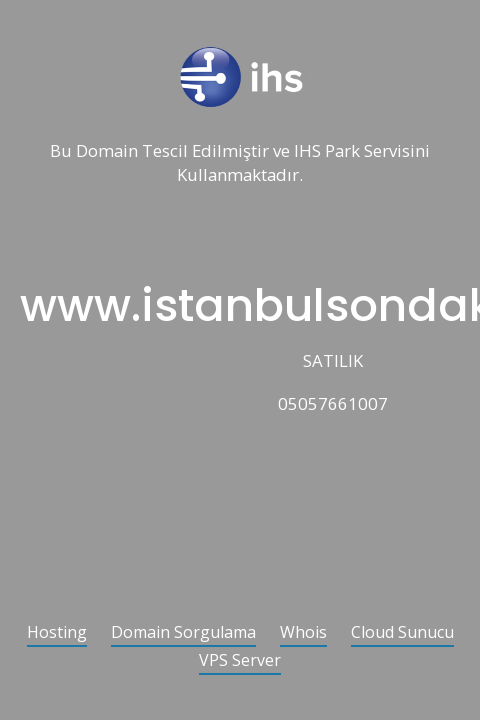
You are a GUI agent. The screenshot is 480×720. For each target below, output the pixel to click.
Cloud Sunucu (402, 633)
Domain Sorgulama (183, 633)
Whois (303, 633)
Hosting (57, 633)
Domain (107, 151)
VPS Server (240, 661)
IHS (307, 151)
